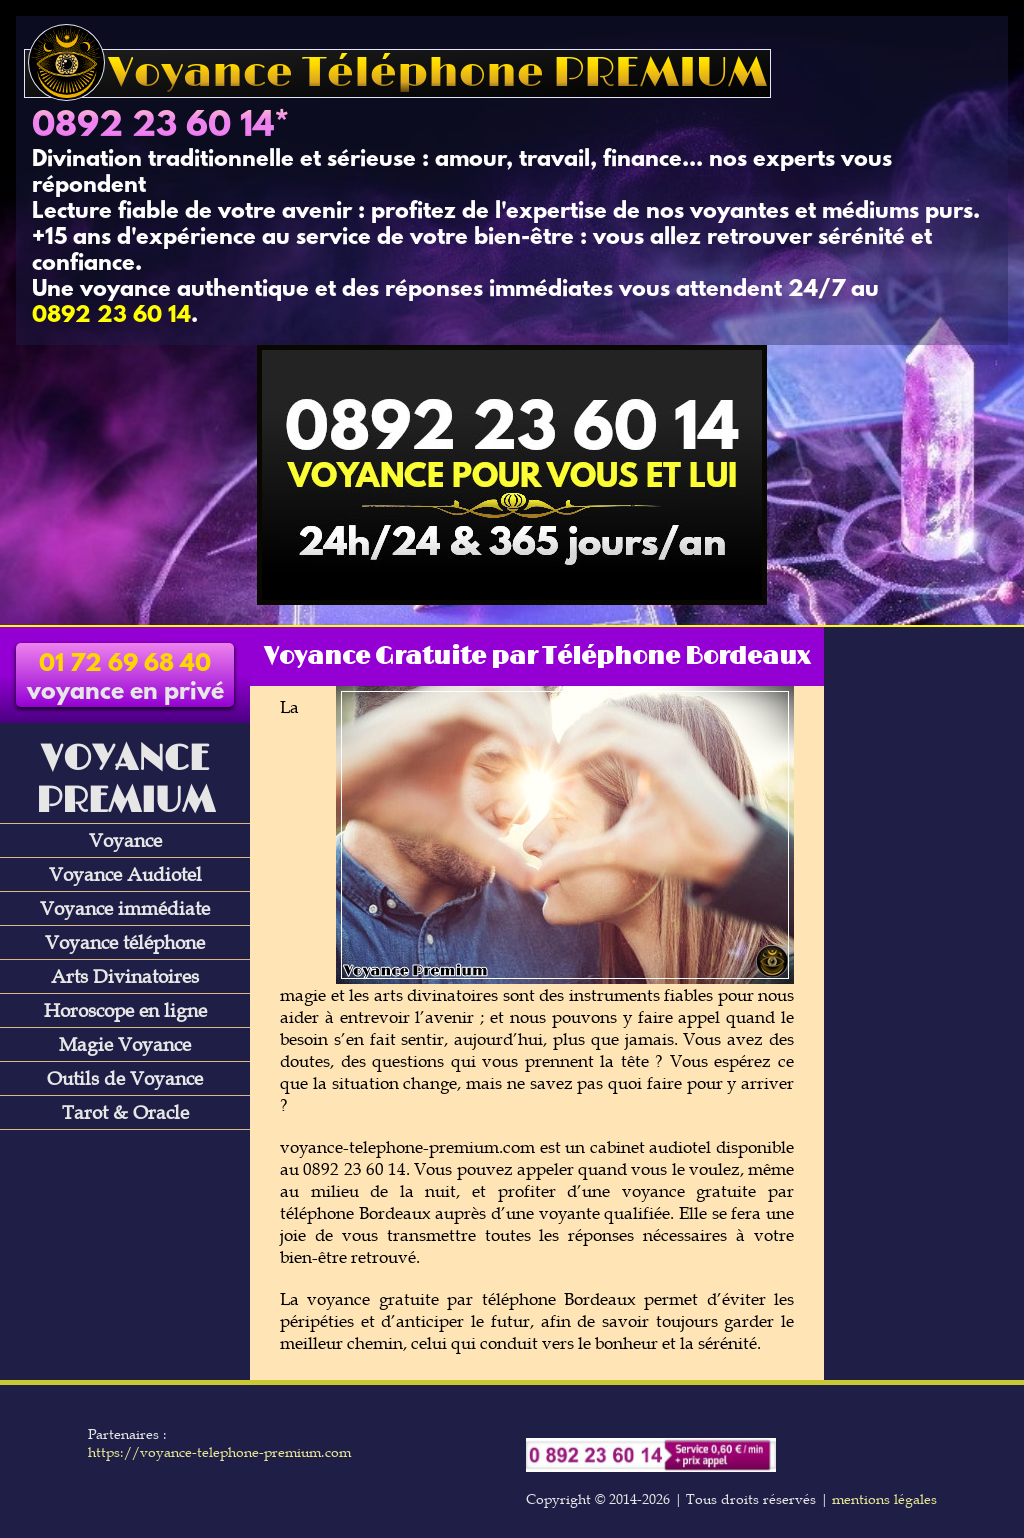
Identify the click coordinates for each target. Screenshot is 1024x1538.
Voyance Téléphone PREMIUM (397, 73)
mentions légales (884, 1499)
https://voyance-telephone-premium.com (219, 1452)
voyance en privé (125, 679)
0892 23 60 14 (153, 127)
